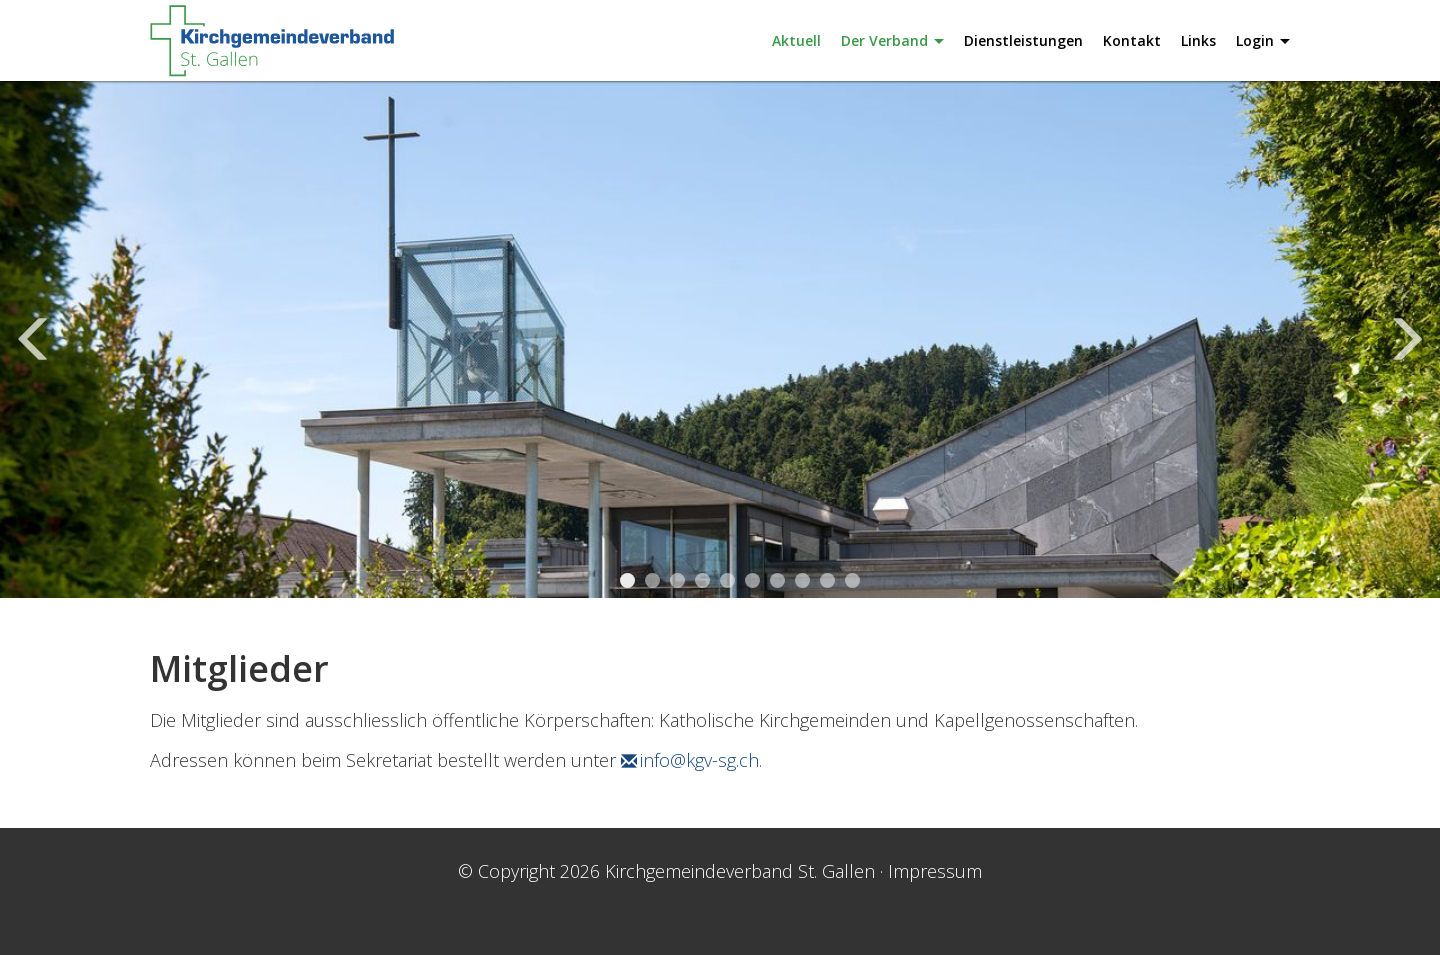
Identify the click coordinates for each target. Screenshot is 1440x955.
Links (1198, 40)
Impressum (935, 871)
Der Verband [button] (892, 40)
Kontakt (1132, 40)
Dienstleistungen (1023, 40)
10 (852, 580)
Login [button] (1263, 40)
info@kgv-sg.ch (699, 760)
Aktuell (796, 40)
